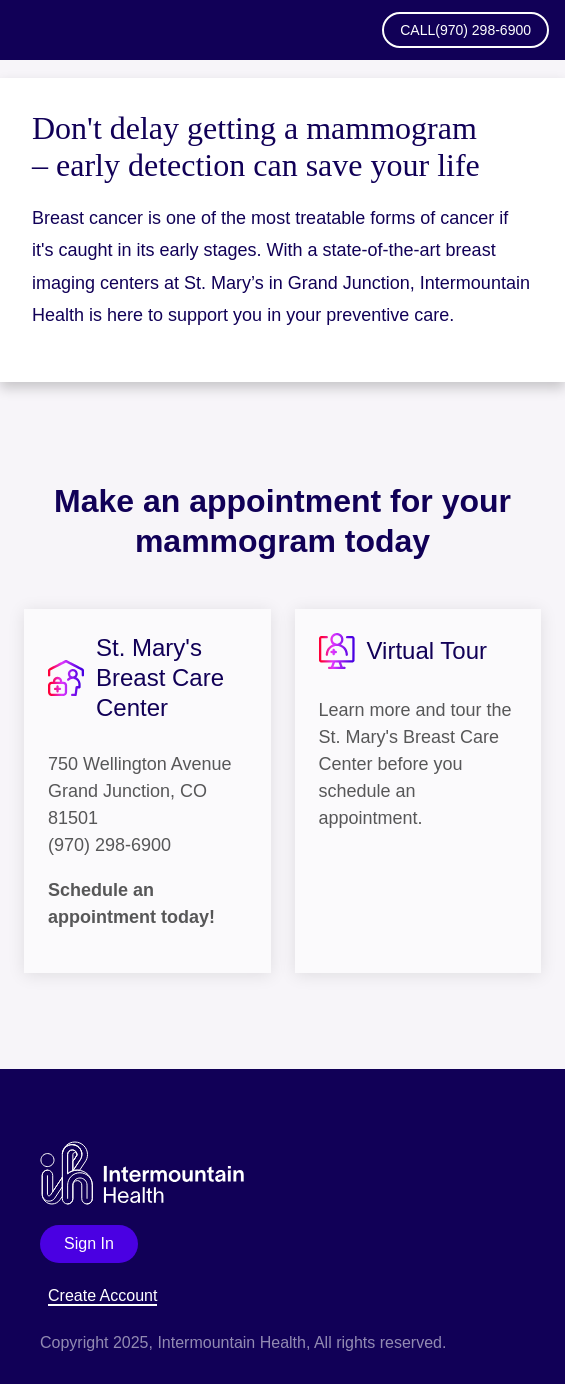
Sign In (89, 1243)
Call (465, 30)
